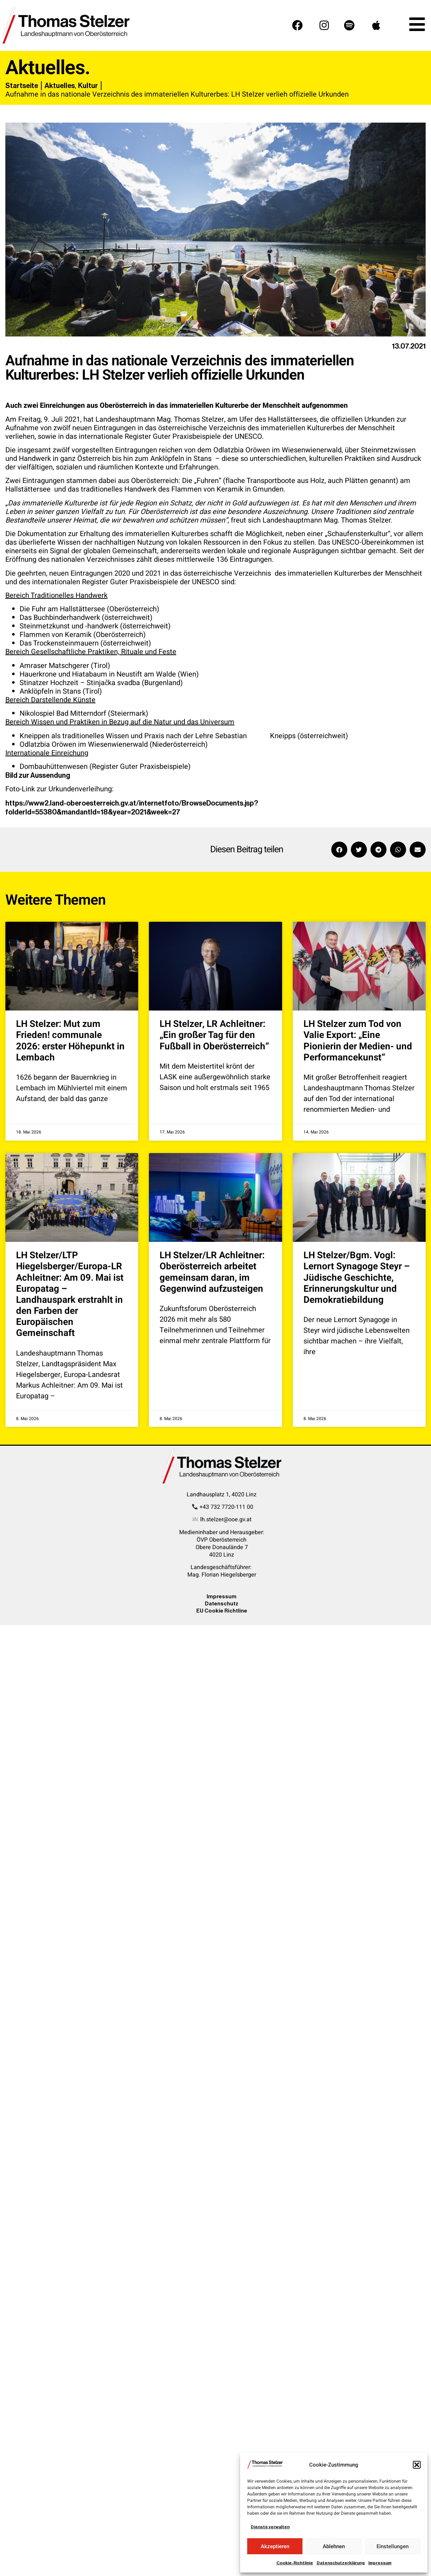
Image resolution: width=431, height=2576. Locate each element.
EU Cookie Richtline (221, 1610)
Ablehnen (334, 2546)
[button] (416, 2464)
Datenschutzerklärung (341, 2563)
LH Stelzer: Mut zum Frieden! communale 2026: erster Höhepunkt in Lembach (70, 1040)
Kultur (88, 85)
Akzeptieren (275, 2546)
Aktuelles (60, 85)
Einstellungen (393, 2546)
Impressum (379, 2563)
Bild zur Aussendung (37, 775)
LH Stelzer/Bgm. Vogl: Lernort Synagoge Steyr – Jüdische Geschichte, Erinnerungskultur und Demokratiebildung (356, 1278)
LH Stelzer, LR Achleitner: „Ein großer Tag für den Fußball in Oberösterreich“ (214, 1035)
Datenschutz (221, 1603)
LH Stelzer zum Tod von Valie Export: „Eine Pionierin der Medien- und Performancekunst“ (357, 1040)
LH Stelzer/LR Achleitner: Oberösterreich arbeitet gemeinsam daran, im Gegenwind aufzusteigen (212, 1272)
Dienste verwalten (270, 2527)
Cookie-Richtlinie (294, 2563)
